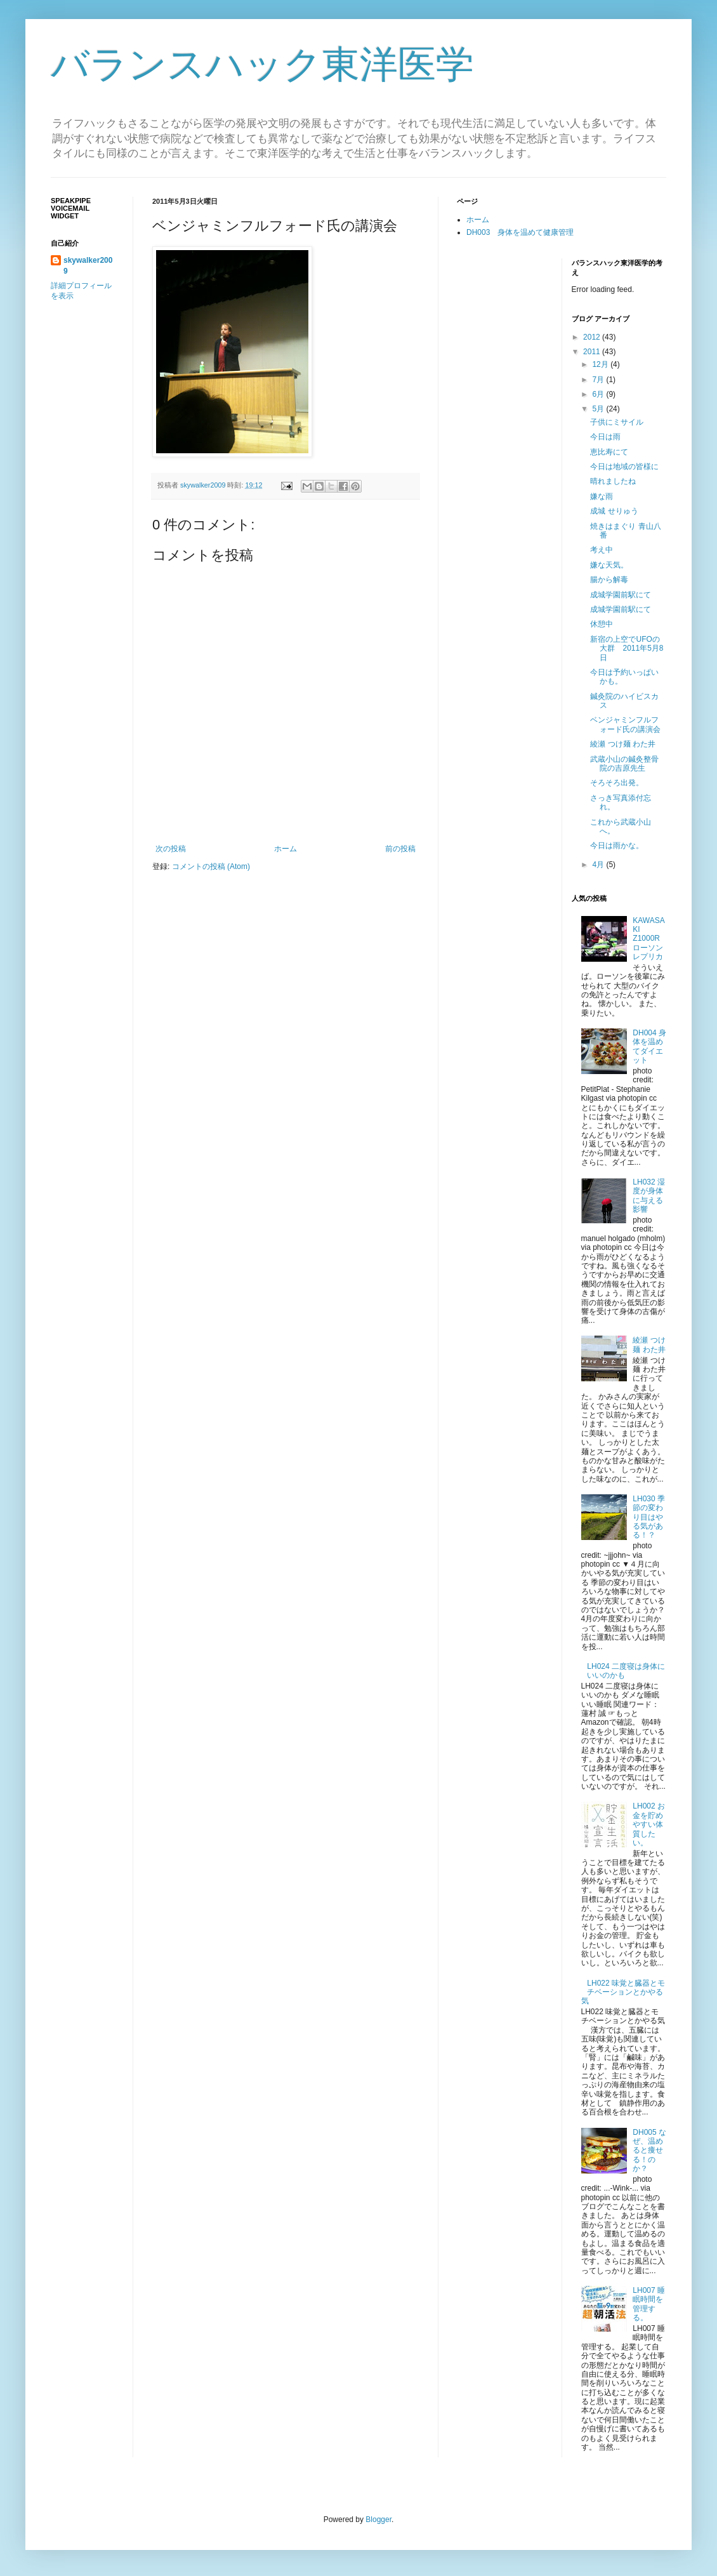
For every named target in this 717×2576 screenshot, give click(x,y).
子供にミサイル (616, 422)
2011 (592, 351)
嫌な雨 (601, 496)
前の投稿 (400, 848)
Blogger (378, 2519)
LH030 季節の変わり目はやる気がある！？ (649, 1517)
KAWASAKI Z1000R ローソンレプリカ (650, 939)
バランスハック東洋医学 (262, 64)
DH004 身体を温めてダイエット (649, 1046)
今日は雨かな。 (616, 845)
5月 (599, 408)
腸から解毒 (609, 579)
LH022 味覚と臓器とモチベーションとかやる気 (623, 1992)
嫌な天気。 (609, 565)
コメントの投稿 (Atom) (211, 866)
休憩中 (601, 624)
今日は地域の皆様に (624, 466)
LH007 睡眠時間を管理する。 (649, 2304)
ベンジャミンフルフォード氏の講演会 (625, 724)
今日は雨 (605, 436)
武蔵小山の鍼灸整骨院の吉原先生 (624, 764)
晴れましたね (613, 481)
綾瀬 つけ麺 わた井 (622, 744)
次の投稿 (170, 848)
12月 (601, 364)
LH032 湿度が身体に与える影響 (649, 1196)
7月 (599, 379)
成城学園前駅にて (620, 594)
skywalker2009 (203, 485)
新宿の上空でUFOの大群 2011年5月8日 (626, 648)
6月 (599, 394)
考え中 (601, 549)
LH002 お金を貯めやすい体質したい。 (649, 1824)
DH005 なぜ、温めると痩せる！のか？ (649, 2151)
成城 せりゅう (614, 511)
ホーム (285, 848)
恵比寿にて (609, 452)
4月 (599, 864)
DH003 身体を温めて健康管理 (520, 232)
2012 (592, 337)
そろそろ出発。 (616, 782)
